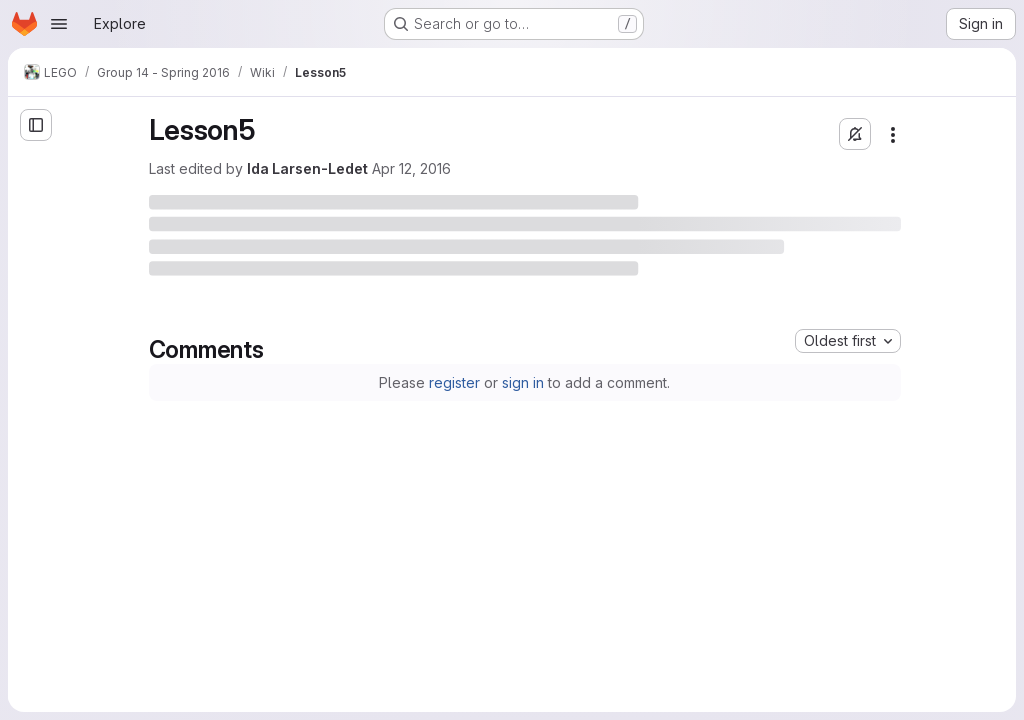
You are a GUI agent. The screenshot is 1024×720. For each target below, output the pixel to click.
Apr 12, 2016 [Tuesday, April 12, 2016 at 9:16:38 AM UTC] (411, 168)
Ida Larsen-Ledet (307, 168)
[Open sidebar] (36, 125)
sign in (523, 382)
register (454, 382)
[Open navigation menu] (59, 24)
